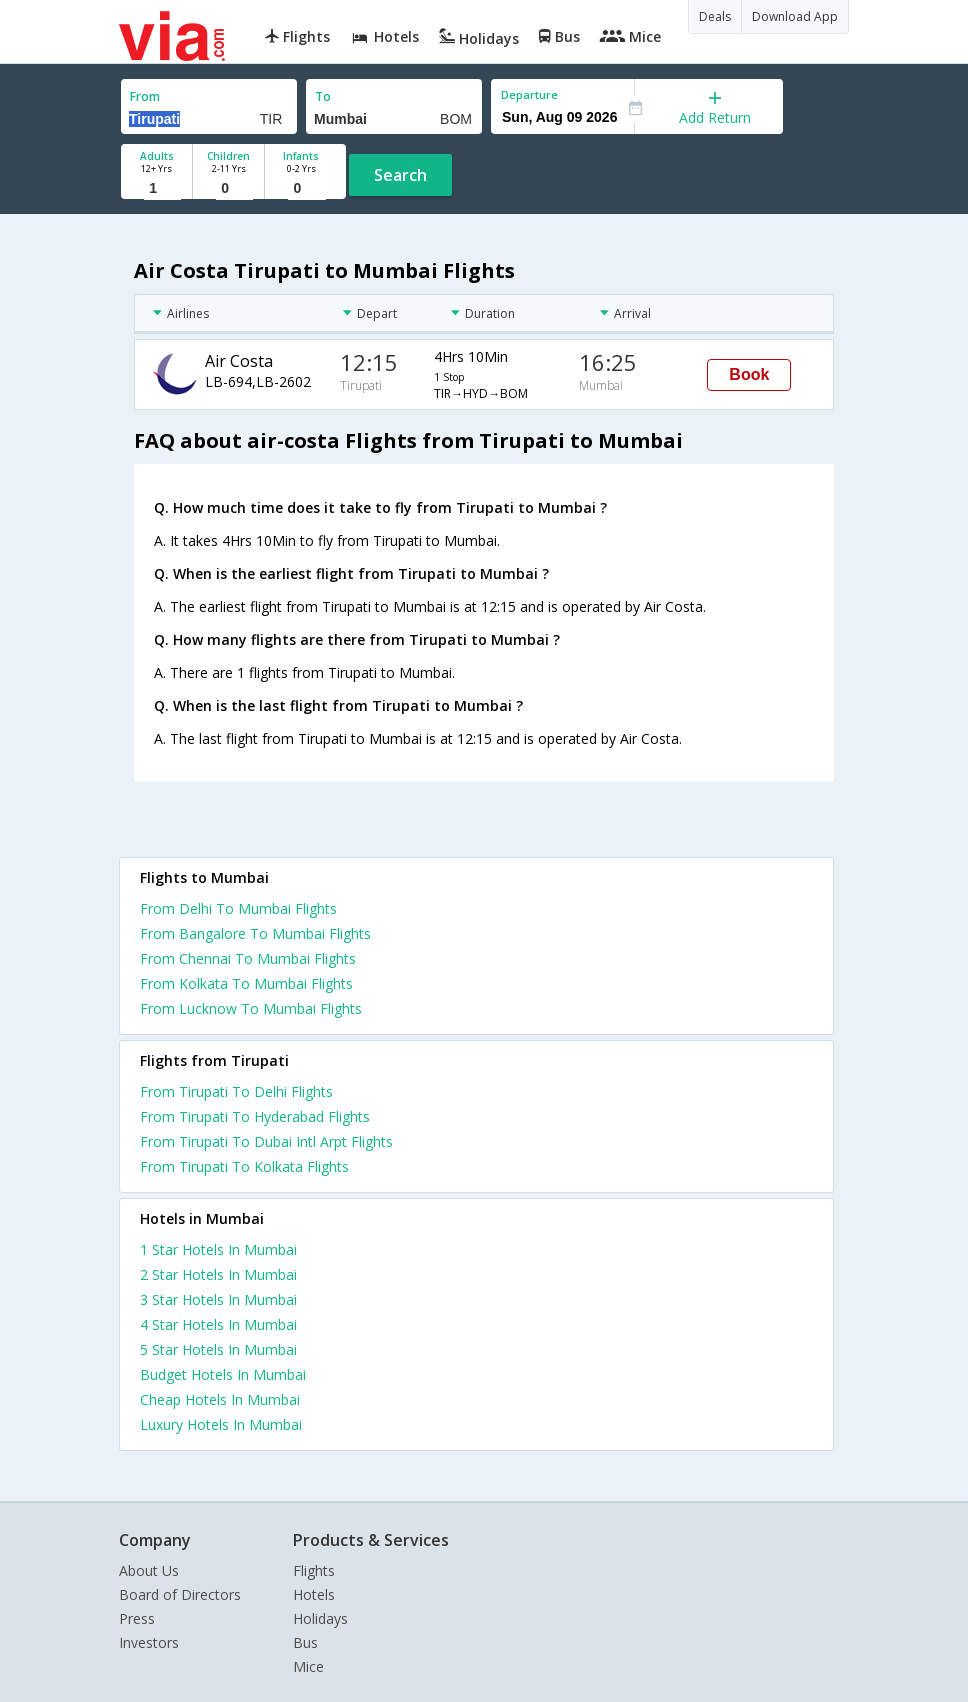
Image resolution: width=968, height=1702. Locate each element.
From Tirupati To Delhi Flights (236, 1091)
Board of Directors (180, 1594)
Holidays (320, 1618)
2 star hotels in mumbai (218, 1274)
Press (137, 1618)
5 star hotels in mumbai (218, 1349)
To (323, 96)
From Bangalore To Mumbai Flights (255, 933)
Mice (308, 1666)
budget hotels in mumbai (223, 1374)
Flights (314, 1570)
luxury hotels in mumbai (221, 1424)
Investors (149, 1642)
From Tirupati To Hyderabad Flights (255, 1116)
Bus (305, 1642)
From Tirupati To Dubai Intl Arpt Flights (266, 1141)
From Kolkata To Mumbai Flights (246, 983)
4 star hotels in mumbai (218, 1324)
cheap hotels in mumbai (220, 1399)
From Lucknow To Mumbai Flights (251, 1008)
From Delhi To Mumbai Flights (238, 908)
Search (400, 175)
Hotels (314, 1594)
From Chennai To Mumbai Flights (248, 958)
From (145, 96)
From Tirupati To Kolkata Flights (244, 1166)
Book (749, 374)
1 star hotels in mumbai (218, 1249)
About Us (149, 1570)
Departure (529, 94)
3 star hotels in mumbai (218, 1299)
